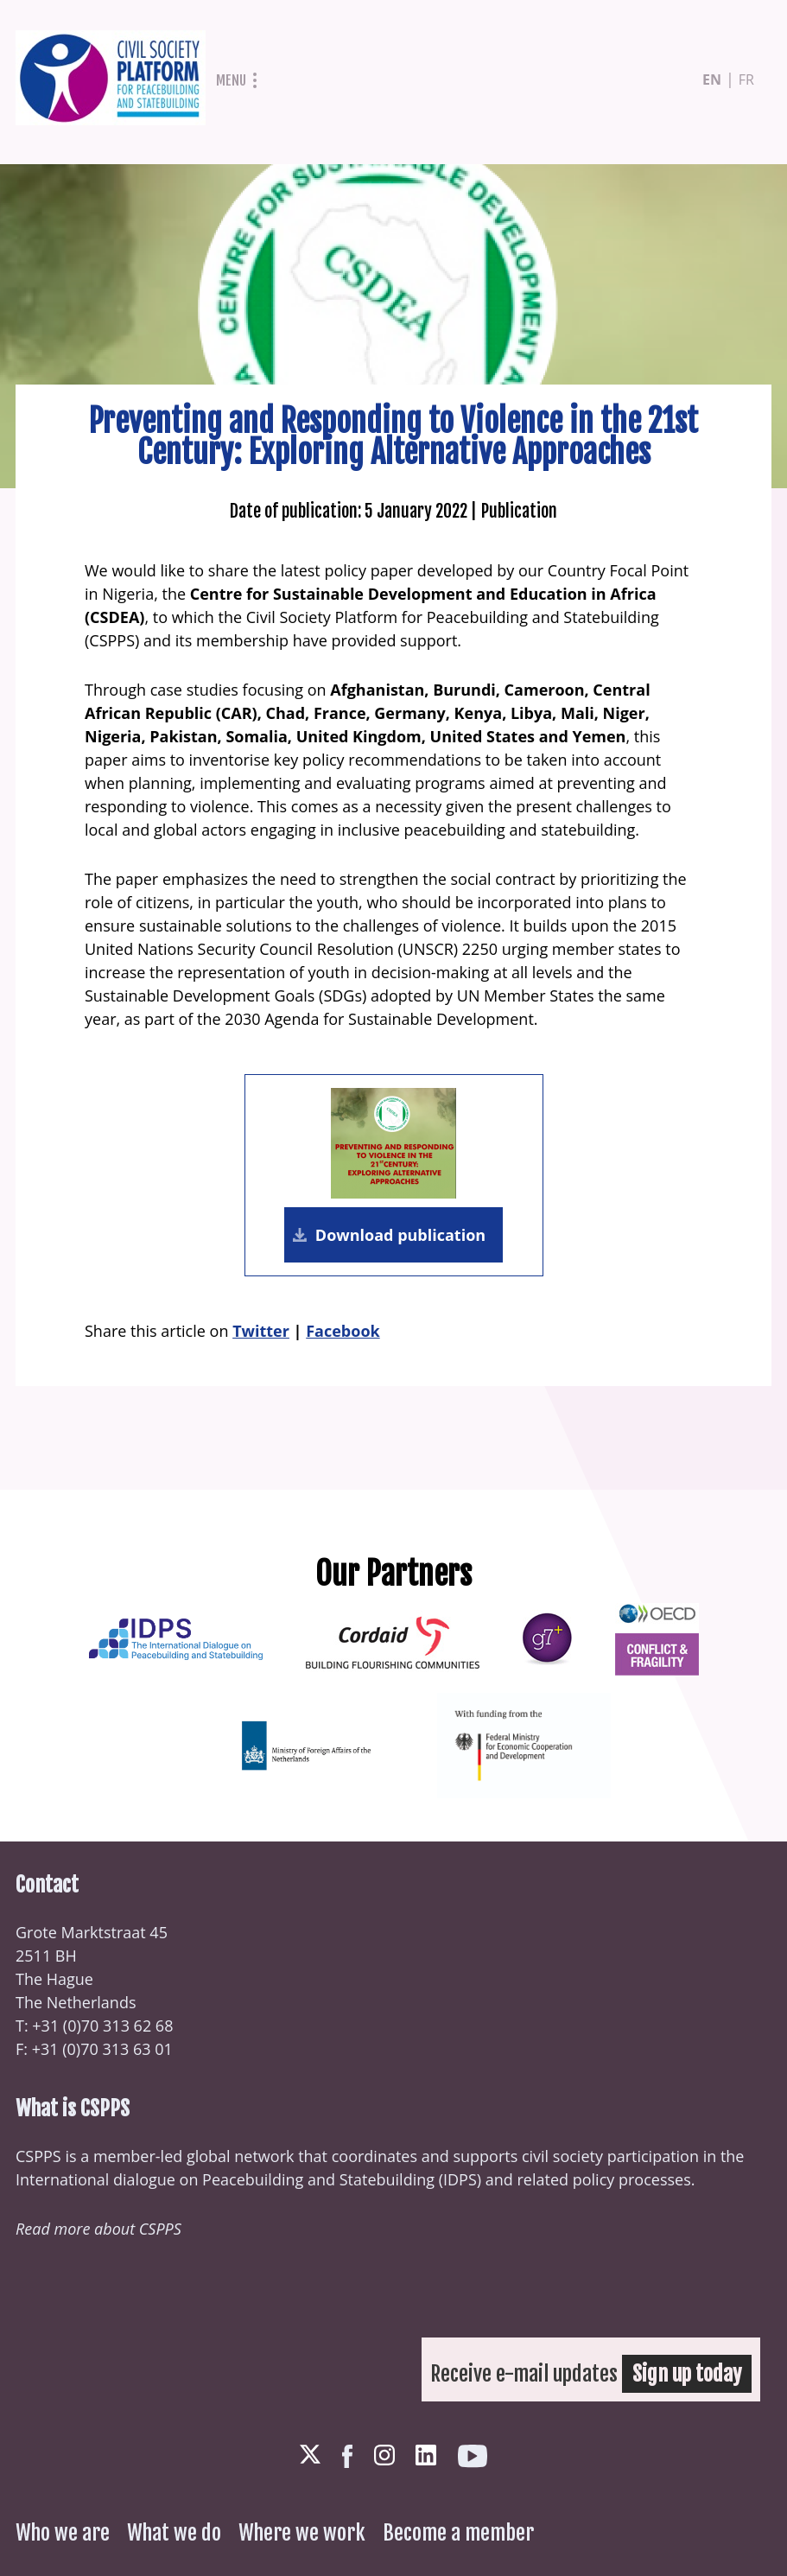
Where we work (301, 2533)
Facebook (342, 1330)
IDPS (460, 2179)
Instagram (384, 2455)
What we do (174, 2533)
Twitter (260, 1330)
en (711, 79)
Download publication (400, 1234)
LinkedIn (426, 2455)
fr (746, 79)
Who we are (63, 2533)
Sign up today (686, 2374)
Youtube (472, 2456)
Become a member (458, 2533)
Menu (231, 80)
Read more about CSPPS (98, 2228)
